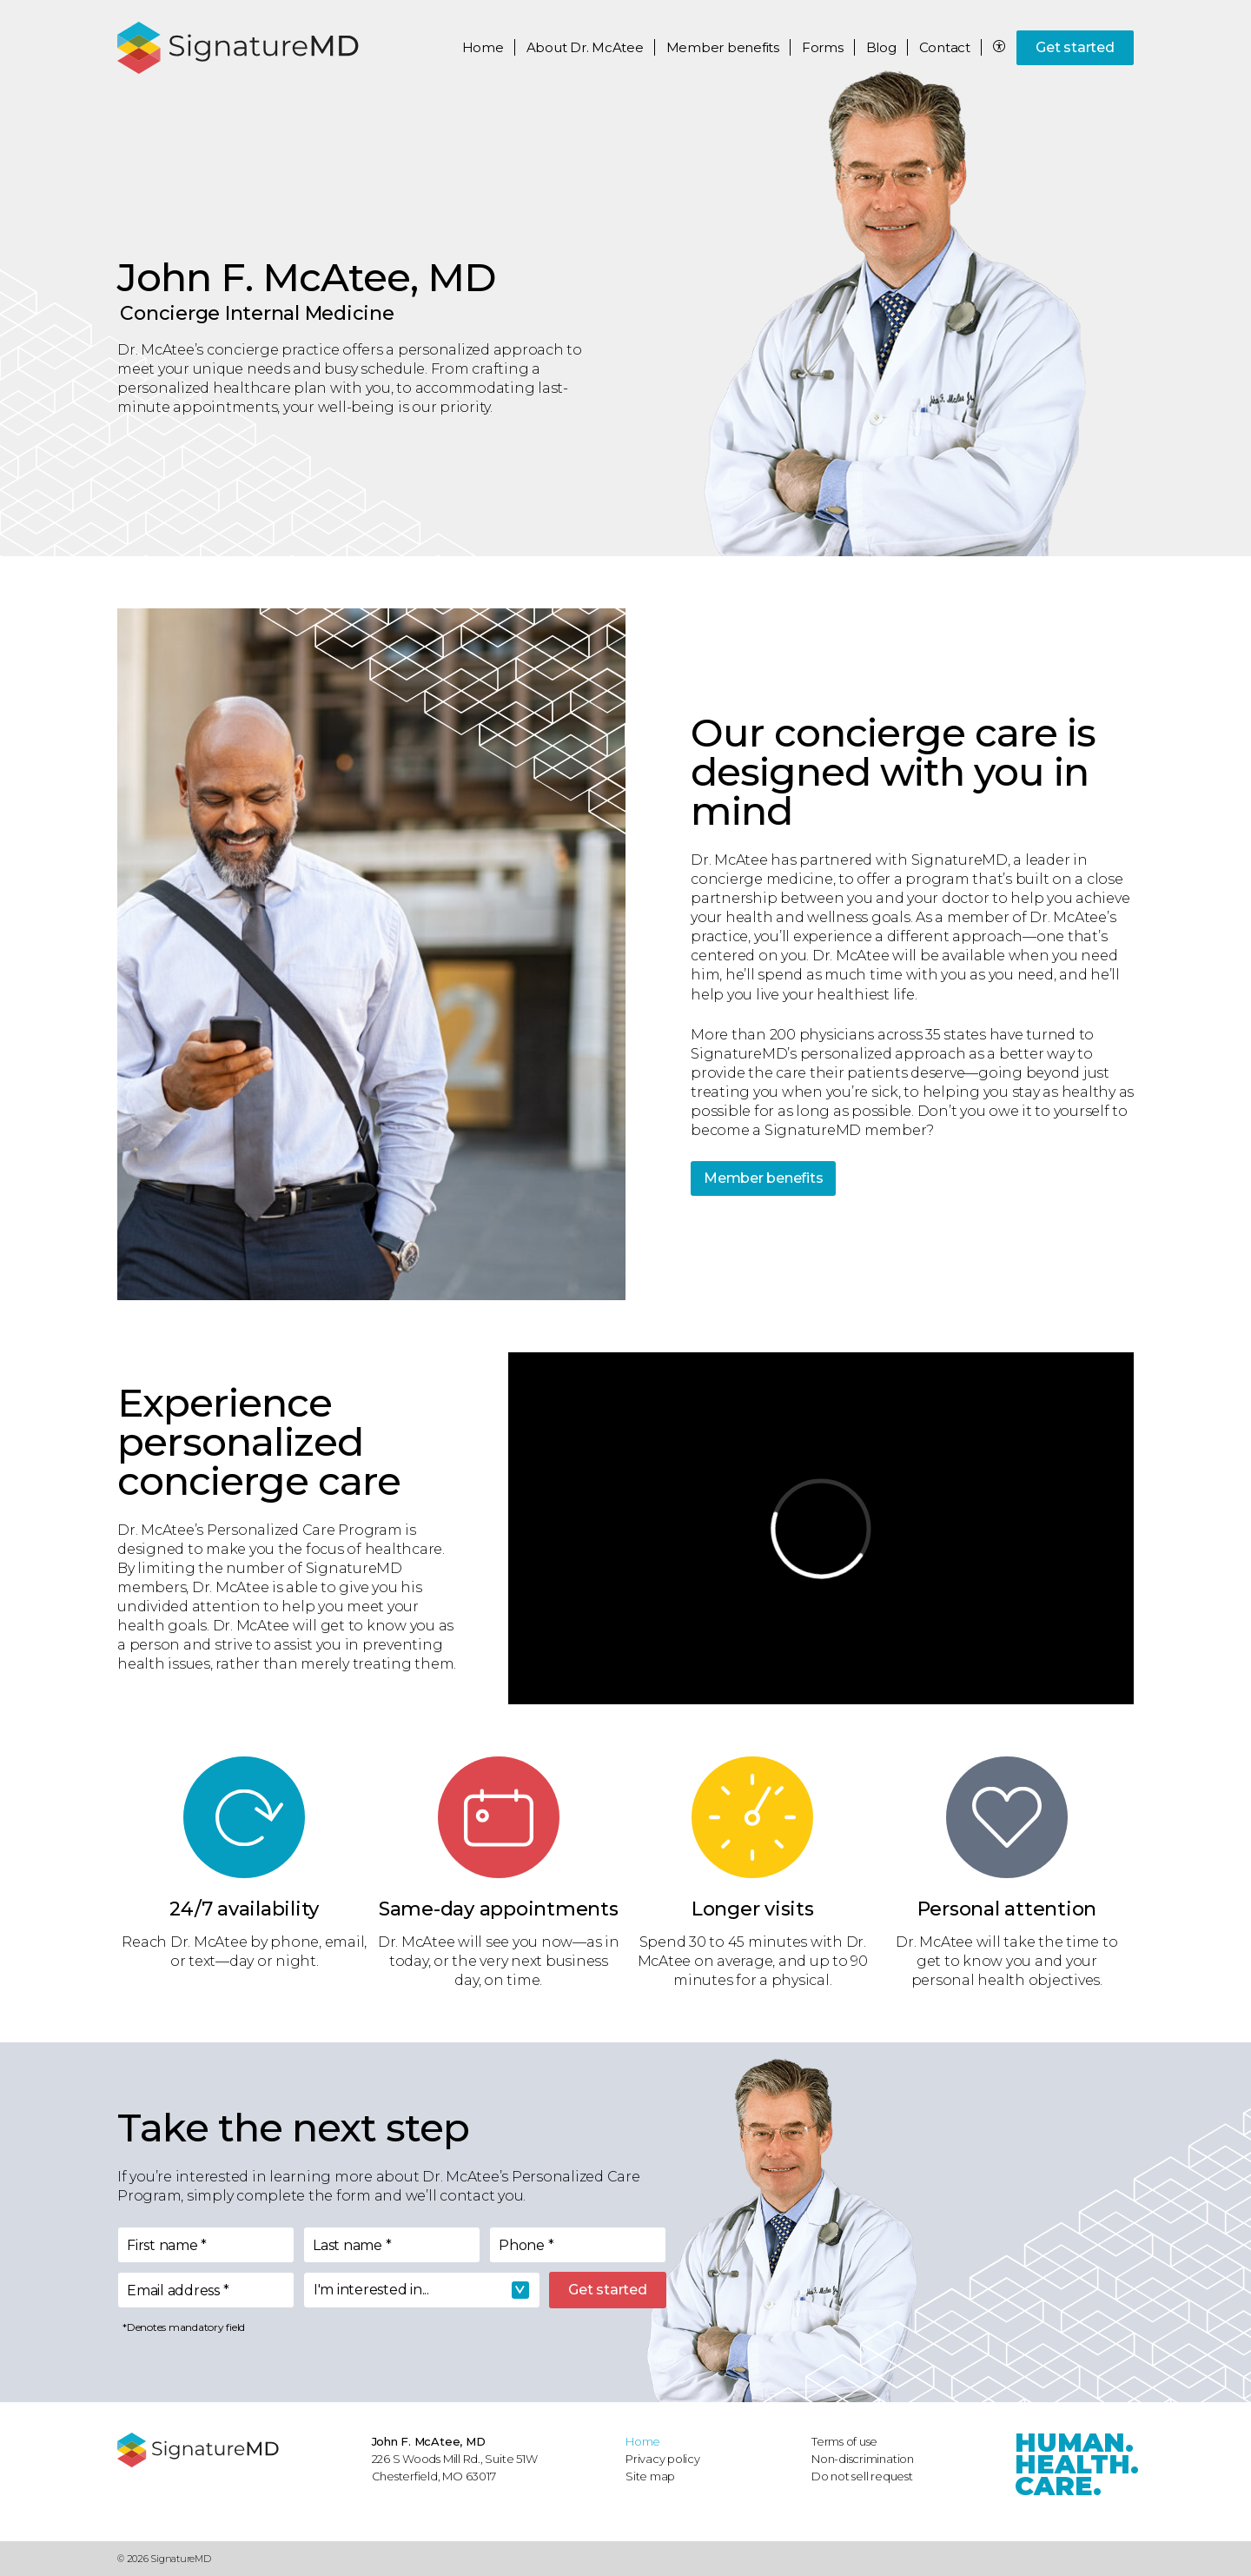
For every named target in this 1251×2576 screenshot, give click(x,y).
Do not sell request (862, 2476)
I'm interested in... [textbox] (371, 2289)
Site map (650, 2476)
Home (483, 47)
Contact (944, 47)
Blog (881, 47)
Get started (1075, 47)
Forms (823, 47)
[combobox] (421, 2290)
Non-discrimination (862, 2459)
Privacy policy (663, 2459)
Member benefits (763, 1178)
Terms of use (844, 2441)
